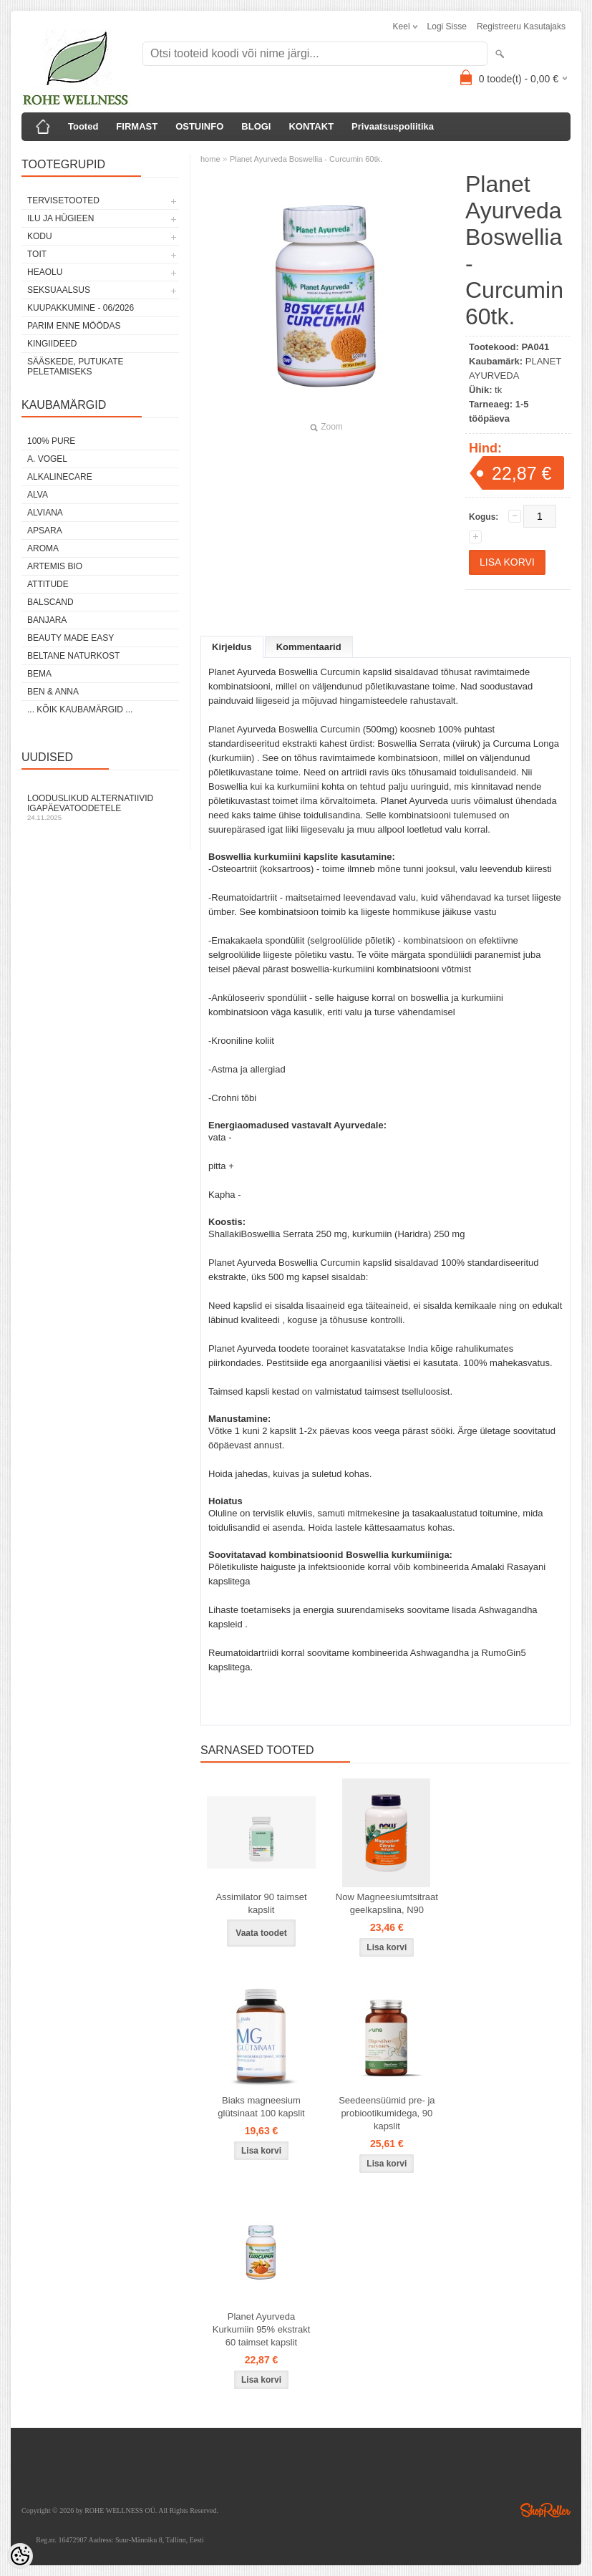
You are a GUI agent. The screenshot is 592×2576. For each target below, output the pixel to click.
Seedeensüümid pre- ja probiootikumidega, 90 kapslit (387, 2113)
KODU (39, 236)
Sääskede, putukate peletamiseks (75, 367)
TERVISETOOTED (63, 200)
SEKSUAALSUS (58, 290)
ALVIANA (45, 513)
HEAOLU (44, 272)
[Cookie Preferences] (20, 2556)
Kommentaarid (308, 646)
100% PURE (51, 441)
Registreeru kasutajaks (521, 26)
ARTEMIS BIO (54, 566)
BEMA (39, 674)
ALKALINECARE (59, 477)
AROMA (43, 548)
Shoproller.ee (545, 2510)
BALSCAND (50, 602)
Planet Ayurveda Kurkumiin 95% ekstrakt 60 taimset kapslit (262, 2329)
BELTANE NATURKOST (73, 656)
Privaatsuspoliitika (392, 126)
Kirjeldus (232, 646)
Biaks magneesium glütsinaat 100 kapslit (261, 2107)
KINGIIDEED (52, 344)
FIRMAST (136, 126)
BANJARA (47, 620)
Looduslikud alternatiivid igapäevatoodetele (100, 807)
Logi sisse (447, 26)
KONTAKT (311, 126)
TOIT (37, 254)
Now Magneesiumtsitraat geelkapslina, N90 (387, 1903)
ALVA (37, 495)
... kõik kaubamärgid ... (79, 709)
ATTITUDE (48, 584)
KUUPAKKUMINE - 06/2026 (80, 308)
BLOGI (256, 126)
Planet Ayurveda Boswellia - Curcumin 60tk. (306, 159)
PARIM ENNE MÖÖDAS (73, 326)
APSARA (44, 531)
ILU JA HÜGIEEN (60, 218)
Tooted (83, 126)
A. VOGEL (47, 459)
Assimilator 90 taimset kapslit (260, 1903)
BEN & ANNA (53, 692)
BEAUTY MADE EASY (70, 638)
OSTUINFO (199, 126)
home (210, 159)
